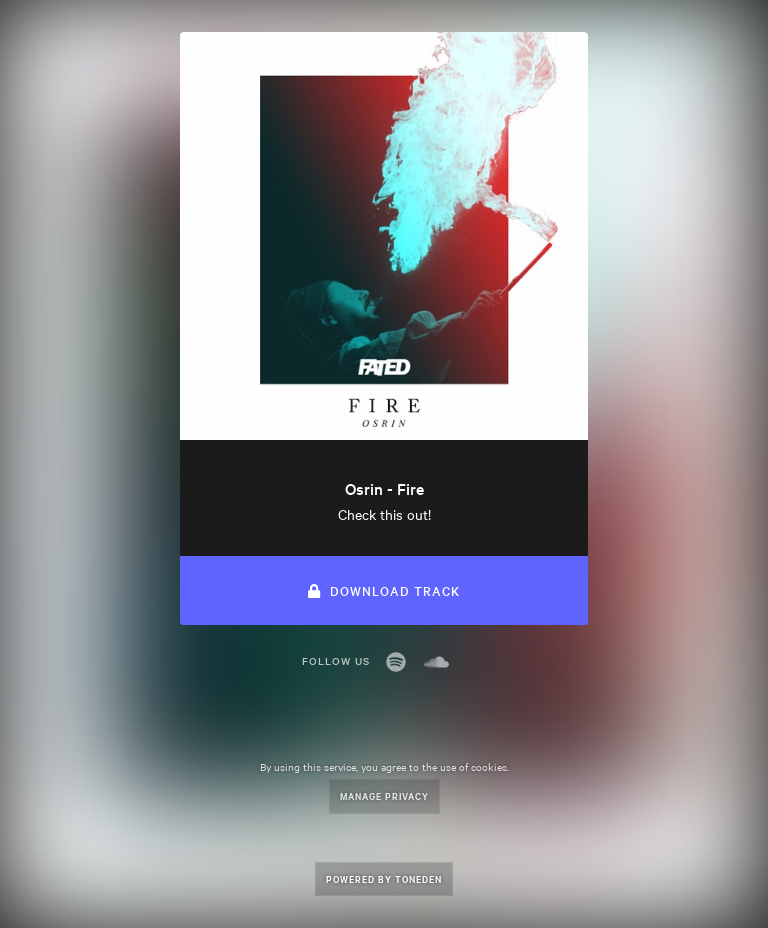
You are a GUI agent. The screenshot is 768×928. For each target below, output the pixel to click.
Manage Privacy (384, 795)
